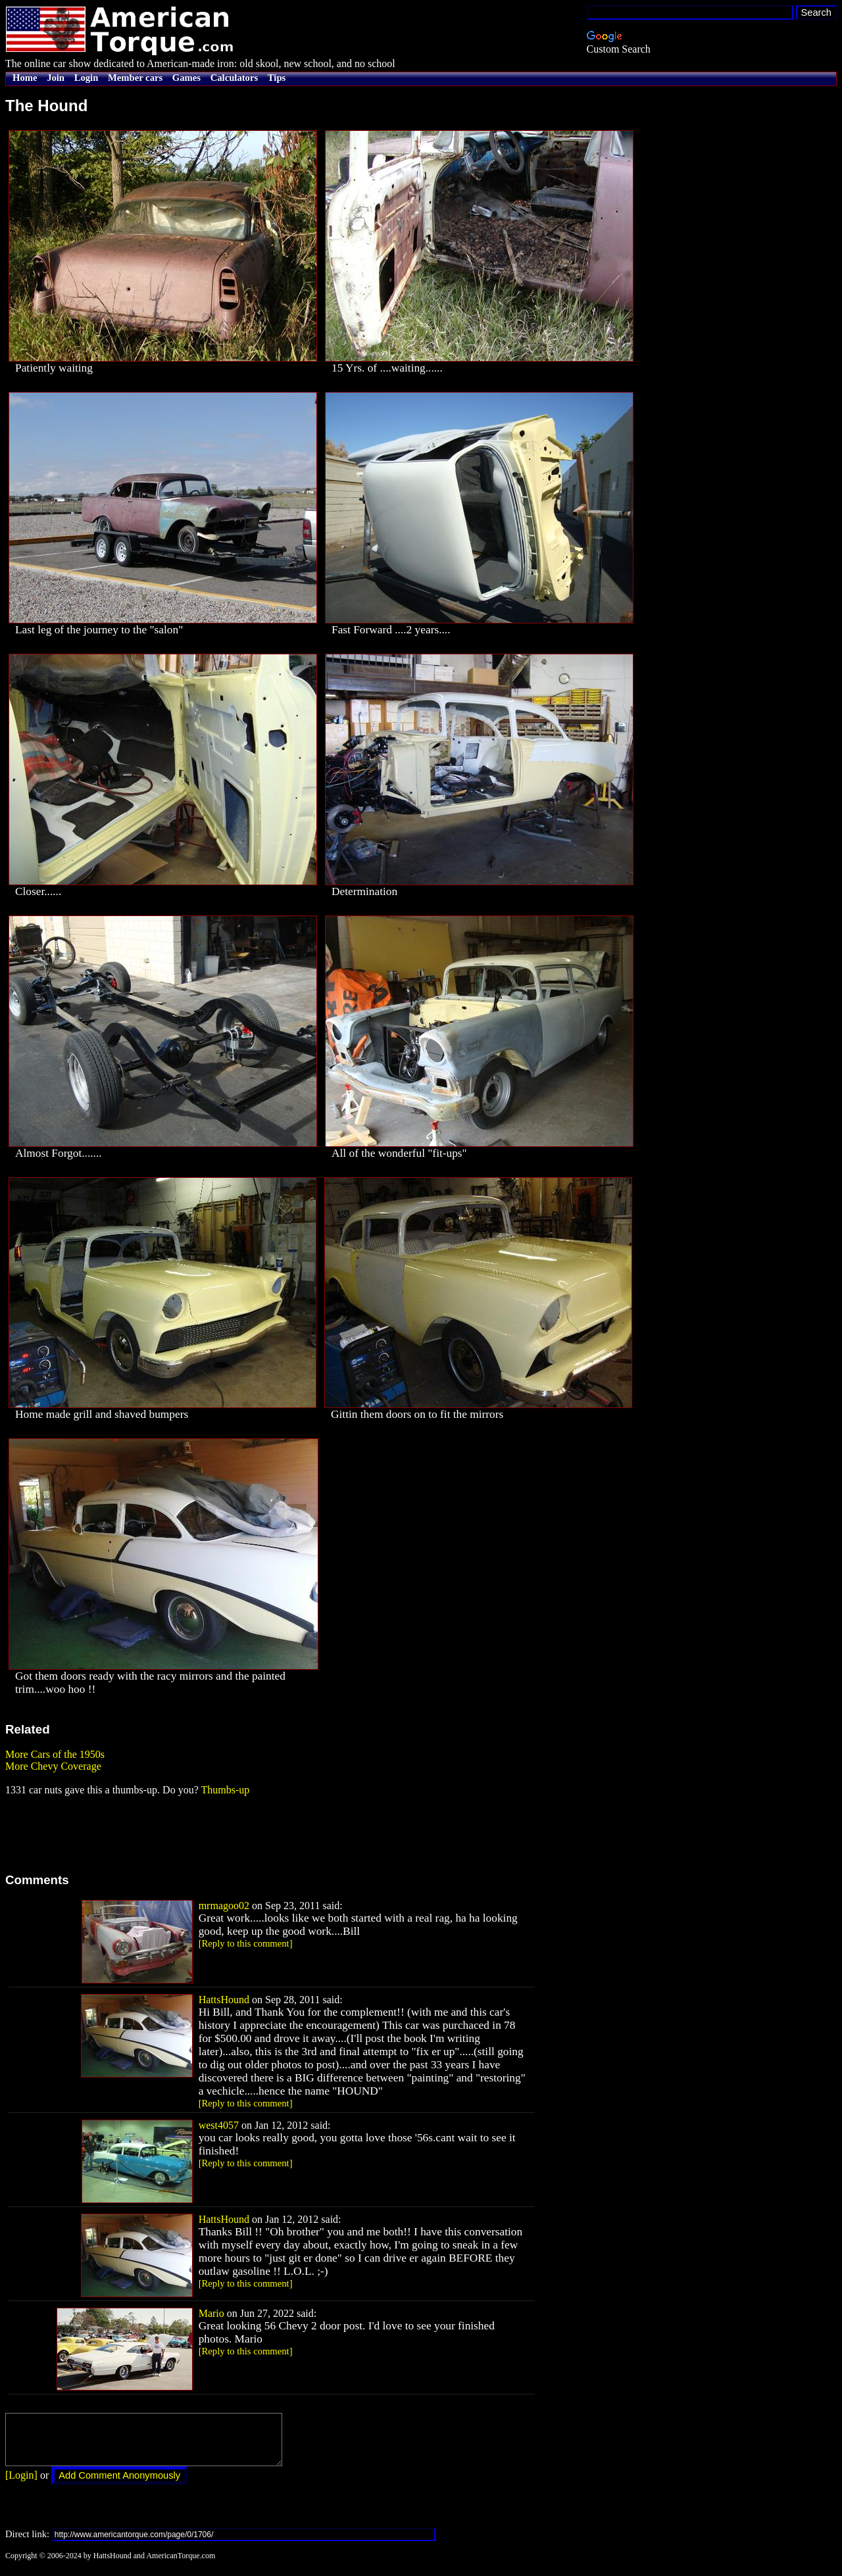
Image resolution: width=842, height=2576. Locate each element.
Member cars (135, 77)
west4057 (219, 2125)
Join (55, 77)
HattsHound (224, 1999)
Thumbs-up (225, 1789)
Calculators (234, 77)
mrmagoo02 (224, 1905)
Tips (276, 77)
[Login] (21, 2485)
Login (86, 77)
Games (186, 77)
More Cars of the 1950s (55, 1754)
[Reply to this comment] (246, 1943)
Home (24, 77)
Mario (211, 2313)
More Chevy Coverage (53, 1766)
